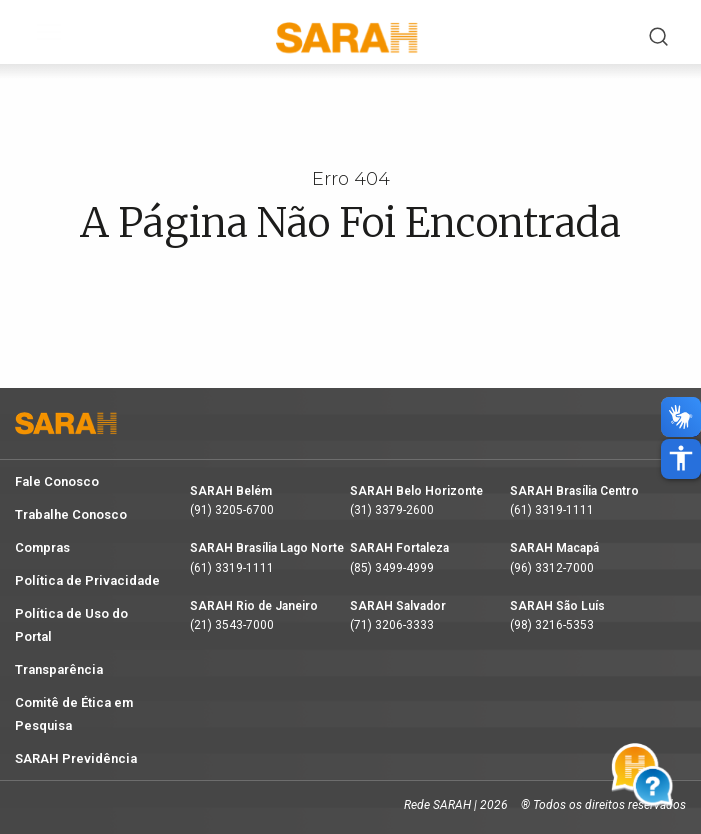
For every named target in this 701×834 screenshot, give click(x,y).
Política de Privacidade (87, 580)
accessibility (681, 458)
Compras (42, 547)
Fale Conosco (57, 481)
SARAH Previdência (76, 758)
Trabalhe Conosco (71, 514)
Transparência (59, 669)
